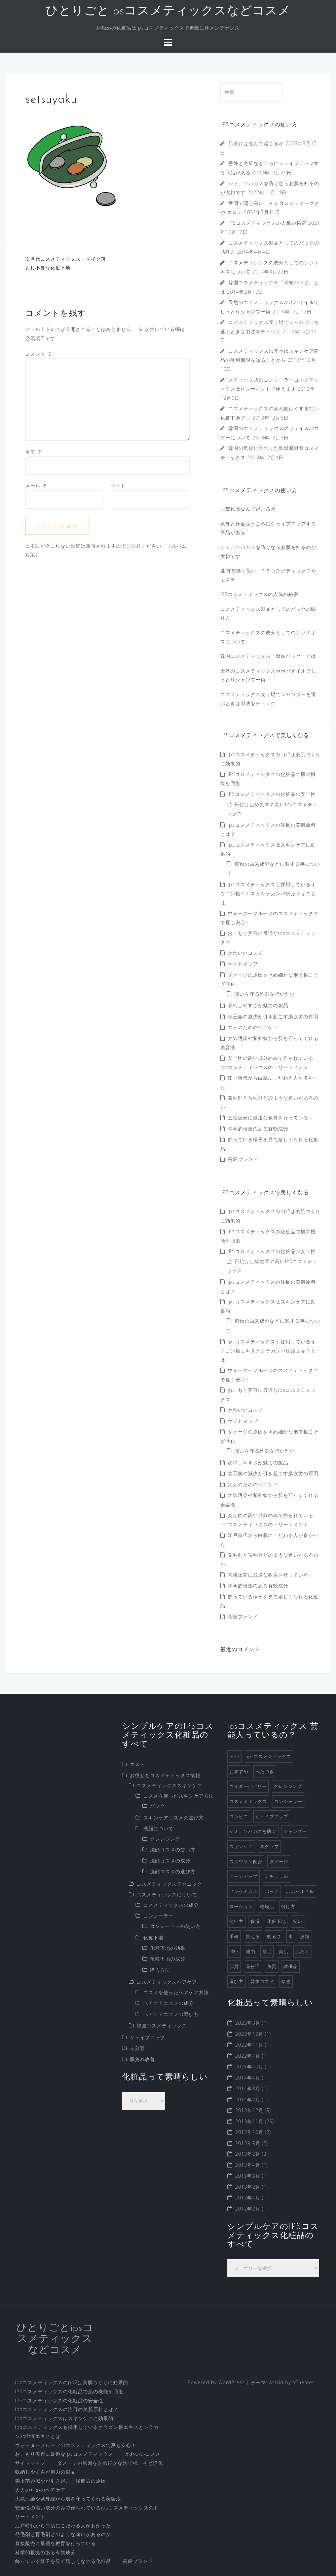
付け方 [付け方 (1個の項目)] (288, 1906)
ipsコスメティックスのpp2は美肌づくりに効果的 (71, 2382)
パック (157, 1806)
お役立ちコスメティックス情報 (165, 1775)
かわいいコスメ (245, 953)
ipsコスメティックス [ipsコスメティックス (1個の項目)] (269, 1756)
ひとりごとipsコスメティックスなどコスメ (168, 11)
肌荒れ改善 (142, 2059)
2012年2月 (247, 2208)
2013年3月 (247, 2176)
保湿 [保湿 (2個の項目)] (255, 1921)
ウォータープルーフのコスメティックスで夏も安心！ (75, 2445)
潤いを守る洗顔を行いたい (264, 994)
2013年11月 (249, 2121)
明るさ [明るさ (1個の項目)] (274, 1936)
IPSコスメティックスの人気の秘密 (267, 223)
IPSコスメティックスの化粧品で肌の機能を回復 (69, 2391)
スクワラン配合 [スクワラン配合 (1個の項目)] (245, 1861)
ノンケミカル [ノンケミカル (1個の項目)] (243, 1891)
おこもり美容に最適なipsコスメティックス (64, 2454)
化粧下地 (153, 1937)
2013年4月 (247, 2165)
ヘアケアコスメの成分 (168, 2003)
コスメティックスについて (167, 1894)
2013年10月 (249, 2132)
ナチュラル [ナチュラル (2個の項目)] (276, 1876)
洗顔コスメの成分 (170, 1860)
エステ (137, 1764)
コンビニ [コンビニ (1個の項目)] (238, 1816)
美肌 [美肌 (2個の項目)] (283, 1951)
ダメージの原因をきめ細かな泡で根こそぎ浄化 (110, 2463)
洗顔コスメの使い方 (172, 1849)
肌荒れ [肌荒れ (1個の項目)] (302, 1951)
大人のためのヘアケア (253, 1027)
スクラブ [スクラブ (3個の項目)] (269, 1846)
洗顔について (158, 1828)
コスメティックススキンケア (169, 1785)
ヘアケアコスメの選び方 (171, 2014)
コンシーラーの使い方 (175, 1926)
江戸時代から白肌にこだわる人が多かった (63, 2525)
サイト (118, 485)
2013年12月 (249, 2110)
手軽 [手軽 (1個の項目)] (234, 1936)
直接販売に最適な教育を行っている (268, 1117)
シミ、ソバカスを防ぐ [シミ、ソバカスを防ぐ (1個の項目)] (252, 1831)
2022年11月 (249, 2045)
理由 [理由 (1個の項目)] (250, 1951)
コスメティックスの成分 (171, 1905)
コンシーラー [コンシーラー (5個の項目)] (288, 1801)
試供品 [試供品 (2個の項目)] (291, 1966)
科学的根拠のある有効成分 (258, 1128)
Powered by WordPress (216, 2382)
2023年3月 (247, 2023)
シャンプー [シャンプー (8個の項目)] (295, 1831)
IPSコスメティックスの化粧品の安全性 (272, 794)
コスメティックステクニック (169, 1884)
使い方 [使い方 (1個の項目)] (236, 1921)
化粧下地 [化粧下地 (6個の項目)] (276, 1921)
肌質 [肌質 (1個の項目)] (234, 1966)
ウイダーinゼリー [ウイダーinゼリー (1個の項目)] (248, 1786)
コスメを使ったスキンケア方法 (178, 1796)
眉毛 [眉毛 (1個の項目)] (267, 1951)
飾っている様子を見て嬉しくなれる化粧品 (63, 2561)
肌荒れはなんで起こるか (256, 143)
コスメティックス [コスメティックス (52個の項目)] (248, 1801)
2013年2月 (247, 2187)
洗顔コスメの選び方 (172, 1871)
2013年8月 (247, 2154)
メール (36, 485)
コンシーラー (158, 1916)
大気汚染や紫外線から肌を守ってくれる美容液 (68, 2498)
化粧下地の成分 (167, 1959)
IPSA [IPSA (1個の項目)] (234, 1756)
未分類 (137, 2048)
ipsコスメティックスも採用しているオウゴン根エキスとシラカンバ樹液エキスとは (268, 893)
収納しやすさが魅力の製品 (258, 1005)
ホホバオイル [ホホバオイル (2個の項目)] (300, 1891)
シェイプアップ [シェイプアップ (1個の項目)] (271, 1816)
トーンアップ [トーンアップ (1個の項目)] (243, 1876)
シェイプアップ (147, 2037)
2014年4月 (247, 2077)
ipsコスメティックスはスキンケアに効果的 (64, 2418)
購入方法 (160, 1970)
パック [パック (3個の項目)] (272, 1891)
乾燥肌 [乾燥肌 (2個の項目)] (267, 1906)
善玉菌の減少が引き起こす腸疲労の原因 (273, 1016)
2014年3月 (247, 2088)
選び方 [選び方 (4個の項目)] (236, 1981)
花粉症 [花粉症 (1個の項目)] (253, 1966)
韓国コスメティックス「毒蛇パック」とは (268, 656)
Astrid (276, 2382)
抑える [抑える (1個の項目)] (253, 1936)
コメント (38, 354)
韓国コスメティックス (162, 2025)
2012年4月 (247, 2197)
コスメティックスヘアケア (167, 1982)
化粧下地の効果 (167, 1948)
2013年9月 (247, 2143)
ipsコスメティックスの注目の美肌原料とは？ (66, 2409)
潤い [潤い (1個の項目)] (234, 1951)
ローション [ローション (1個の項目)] (241, 1906)
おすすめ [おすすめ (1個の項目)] (238, 1771)
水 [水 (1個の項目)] (290, 1936)
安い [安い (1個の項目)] (297, 1921)
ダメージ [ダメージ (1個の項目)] (278, 1861)
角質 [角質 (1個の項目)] (271, 1966)
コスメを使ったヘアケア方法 (176, 1992)
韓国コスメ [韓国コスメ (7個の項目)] (262, 1981)
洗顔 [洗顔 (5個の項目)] (304, 1936)
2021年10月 (249, 2066)
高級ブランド (243, 1159)
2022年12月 (249, 2034)
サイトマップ (243, 963)
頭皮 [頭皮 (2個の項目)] (286, 1981)
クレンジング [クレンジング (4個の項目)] (288, 1786)
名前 (33, 451)
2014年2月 (247, 2099)
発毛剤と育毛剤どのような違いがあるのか (63, 2534)
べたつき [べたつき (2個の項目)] (264, 1771)
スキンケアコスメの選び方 (173, 1817)
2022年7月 (247, 2056)
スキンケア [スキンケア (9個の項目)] (241, 1846)
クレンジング (165, 1839)
